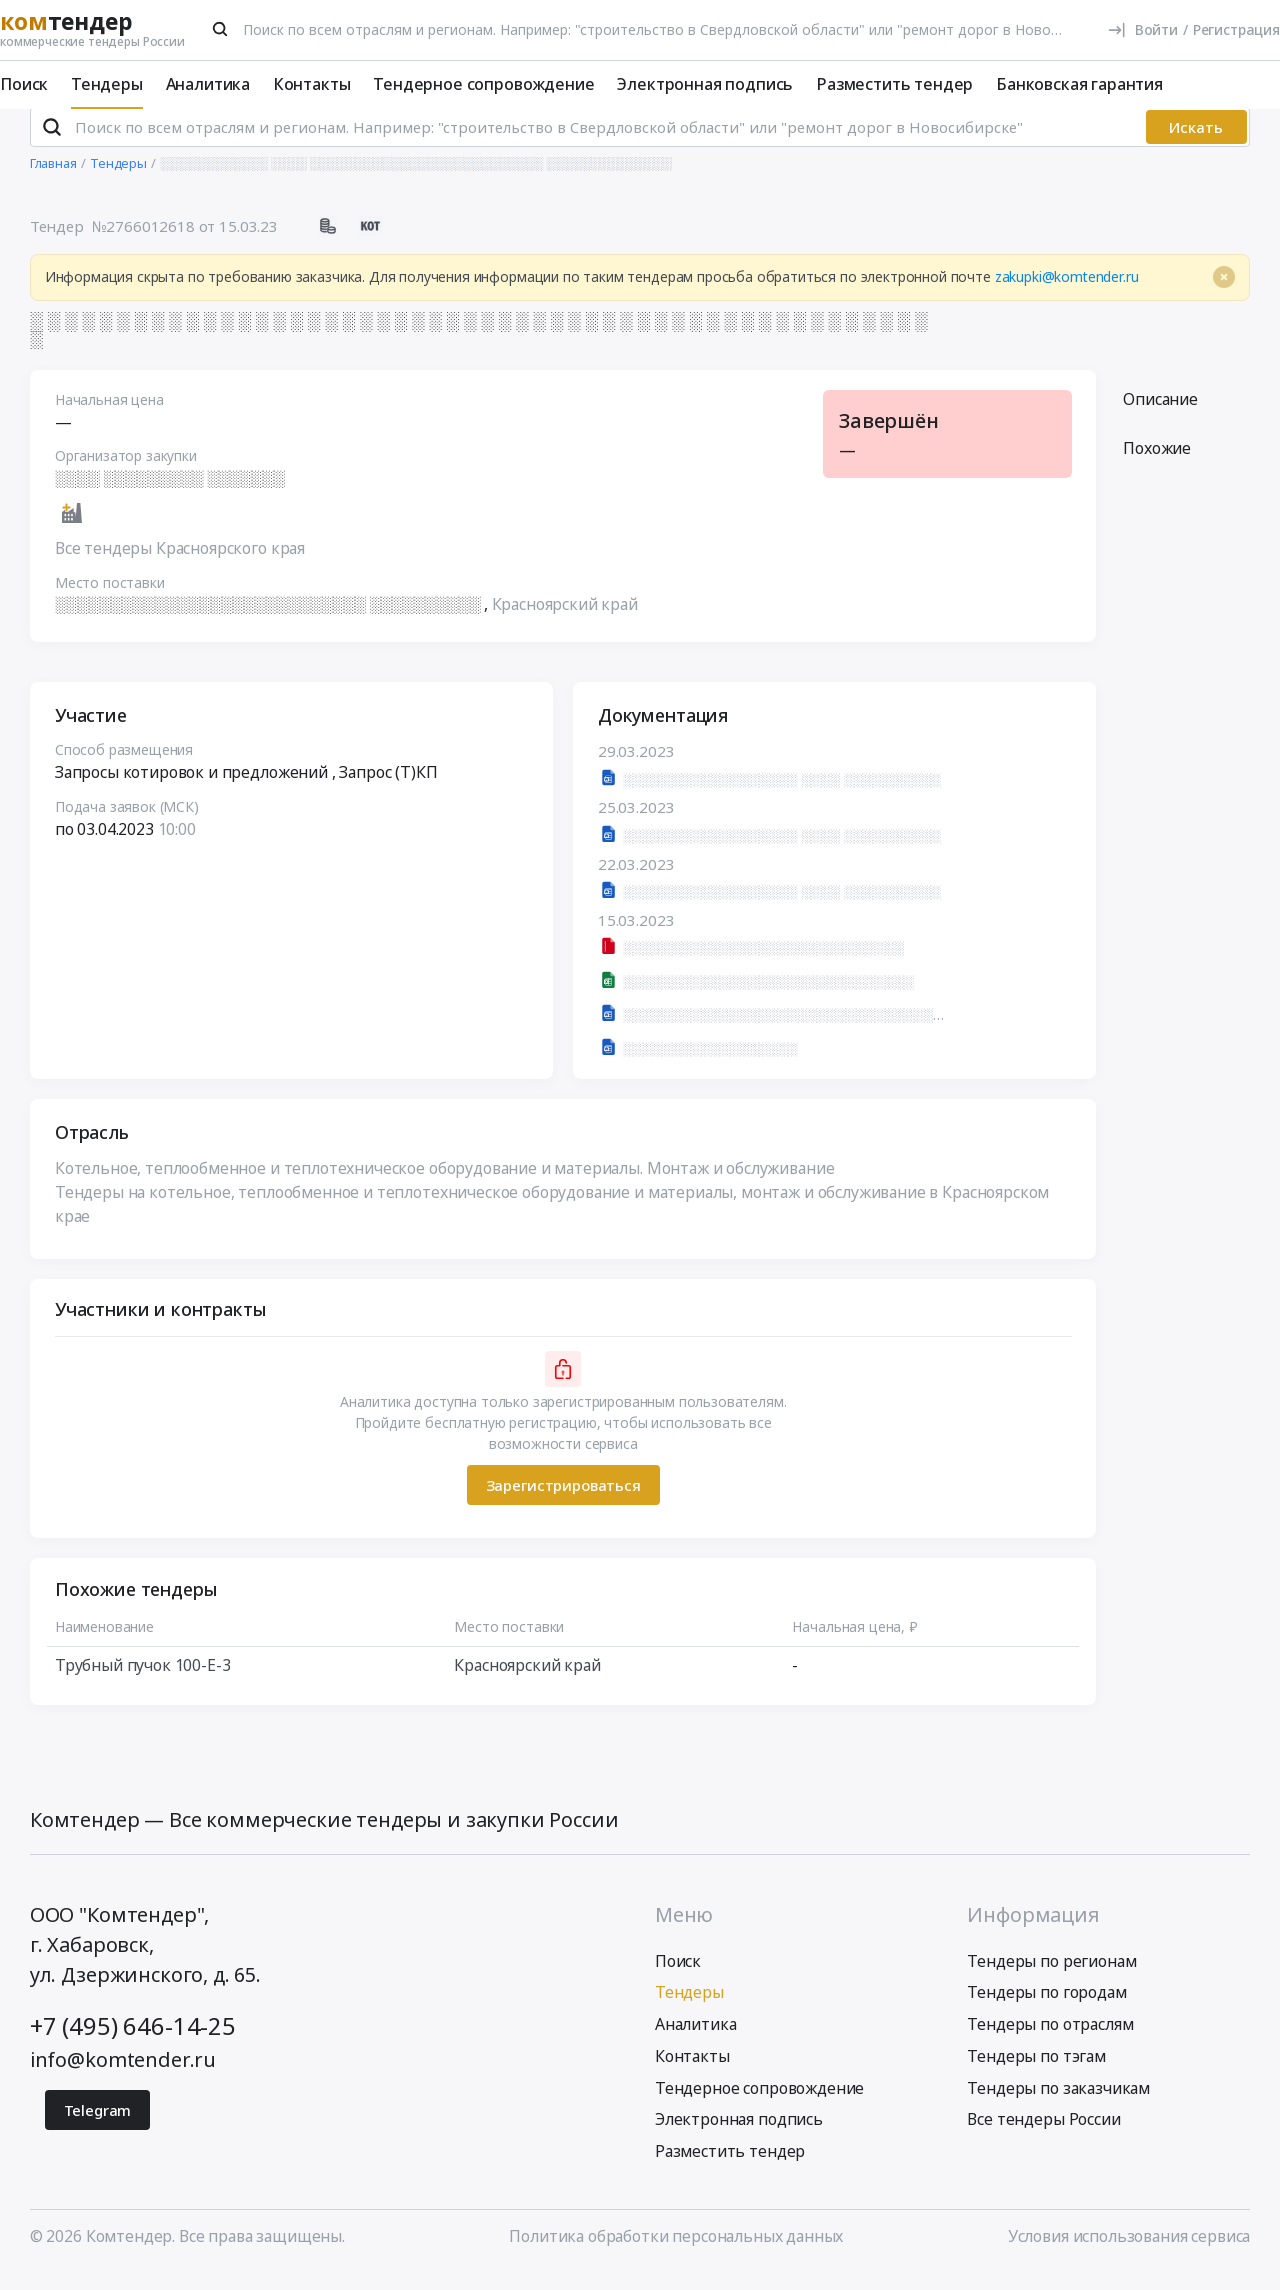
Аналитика (208, 84)
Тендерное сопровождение (483, 84)
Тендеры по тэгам (1036, 2073)
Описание (1160, 416)
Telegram (98, 2126)
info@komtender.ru (123, 2076)
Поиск (24, 84)
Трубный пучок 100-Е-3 (143, 1682)
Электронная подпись (705, 84)
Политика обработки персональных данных (676, 2252)
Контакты (312, 84)
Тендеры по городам (1046, 2009)
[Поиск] (221, 29)
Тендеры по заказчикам (1058, 2104)
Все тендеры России (1043, 2136)
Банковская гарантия (1079, 84)
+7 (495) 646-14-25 (133, 2043)
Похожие (1157, 465)
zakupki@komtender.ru (1067, 293)
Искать (1196, 144)
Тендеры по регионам (1051, 1977)
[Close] (1224, 294)
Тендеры (107, 84)
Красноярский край (564, 621)
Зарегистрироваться (562, 1502)
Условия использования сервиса (1129, 2252)
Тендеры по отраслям (1050, 2041)
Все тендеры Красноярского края (180, 565)
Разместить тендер (894, 84)
